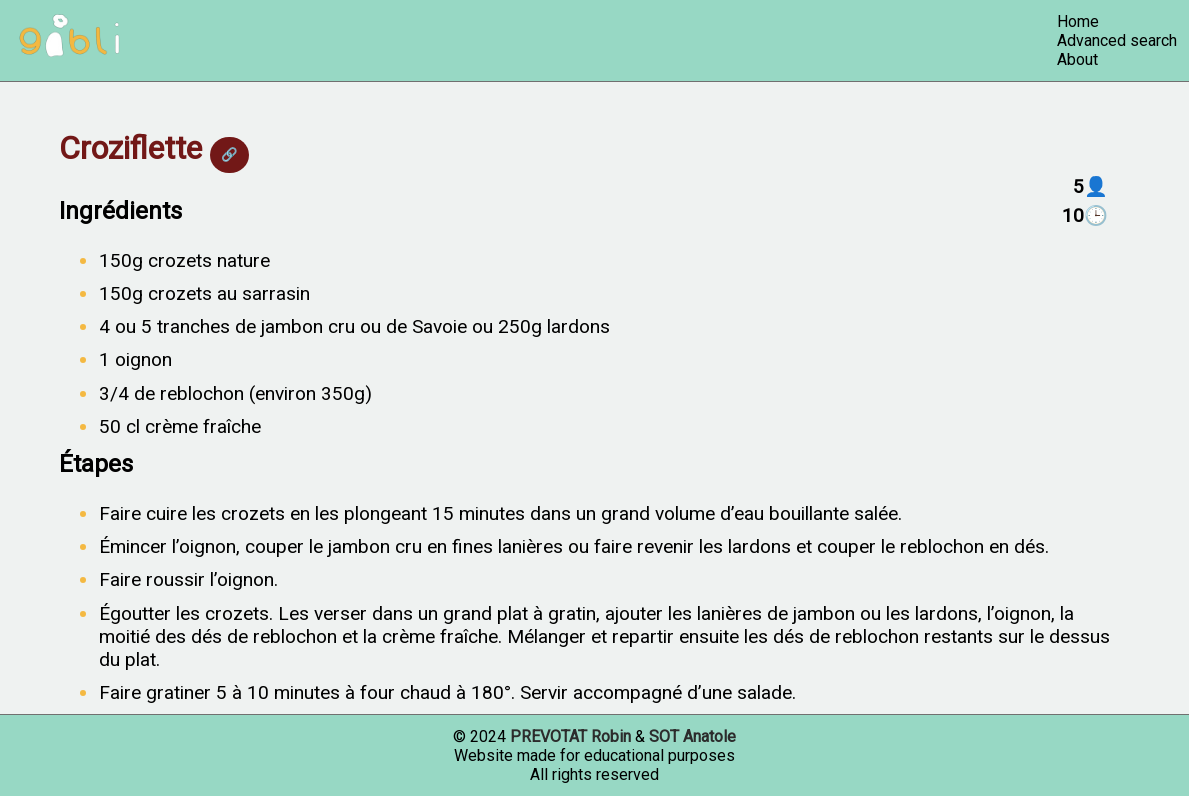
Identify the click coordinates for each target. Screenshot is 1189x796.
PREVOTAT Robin (570, 736)
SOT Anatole (692, 736)
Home (1078, 21)
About (1077, 59)
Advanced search (1117, 40)
